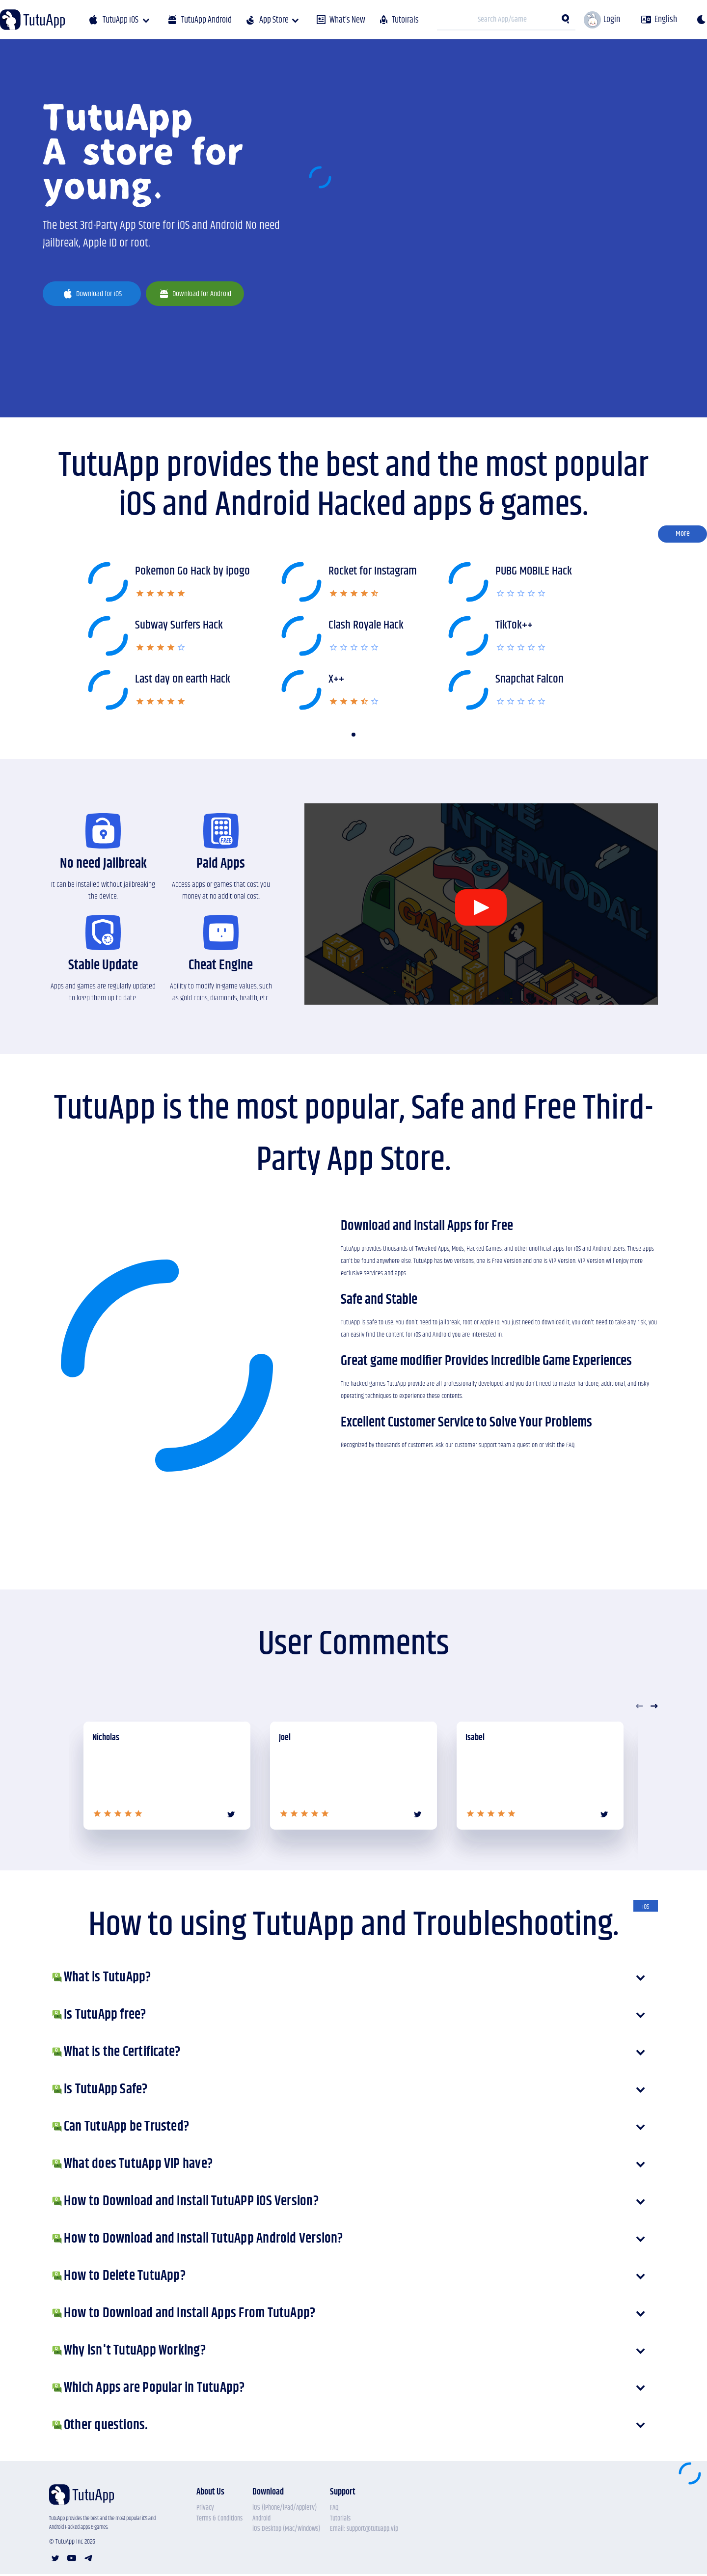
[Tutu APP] (32, 19)
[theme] (701, 20)
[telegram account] (88, 2559)
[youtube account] (72, 2559)
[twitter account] (55, 2559)
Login (611, 19)
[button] (353, 735)
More (683, 533)
